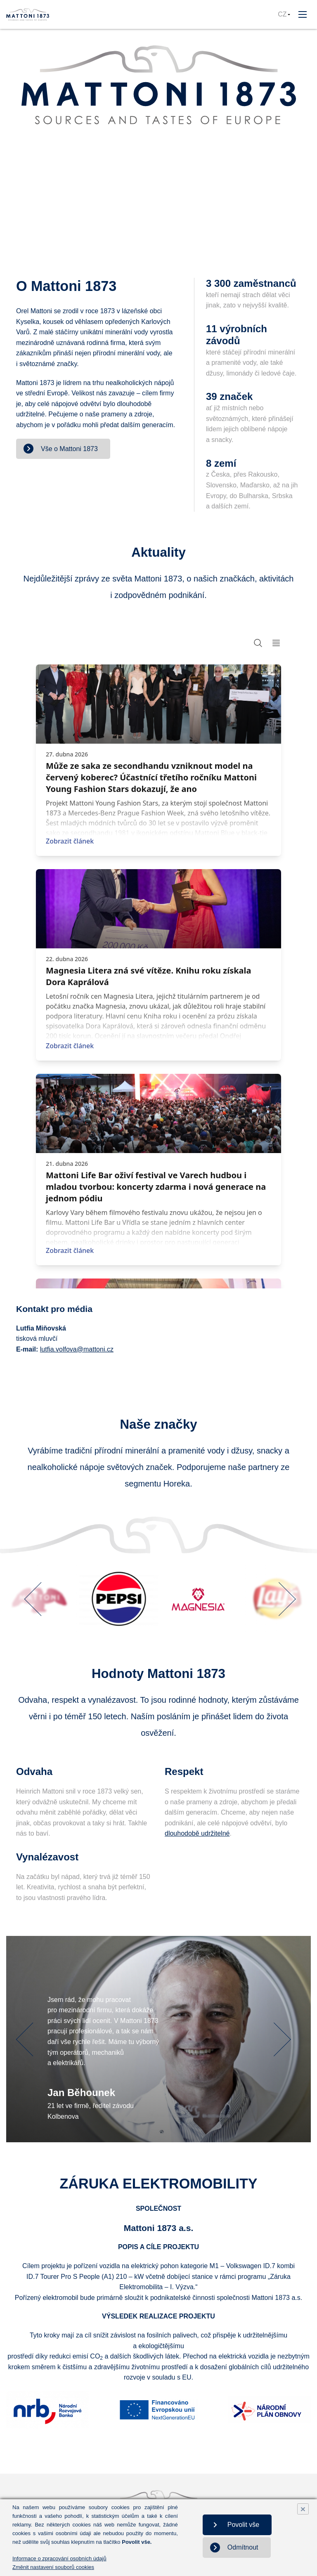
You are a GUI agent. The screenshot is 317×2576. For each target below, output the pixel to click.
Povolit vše (250, 2524)
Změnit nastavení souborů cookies (53, 2567)
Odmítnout (249, 2547)
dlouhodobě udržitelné (197, 1833)
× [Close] (302, 2509)
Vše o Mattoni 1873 (69, 448)
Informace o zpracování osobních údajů (59, 2558)
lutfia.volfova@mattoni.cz (77, 1349)
